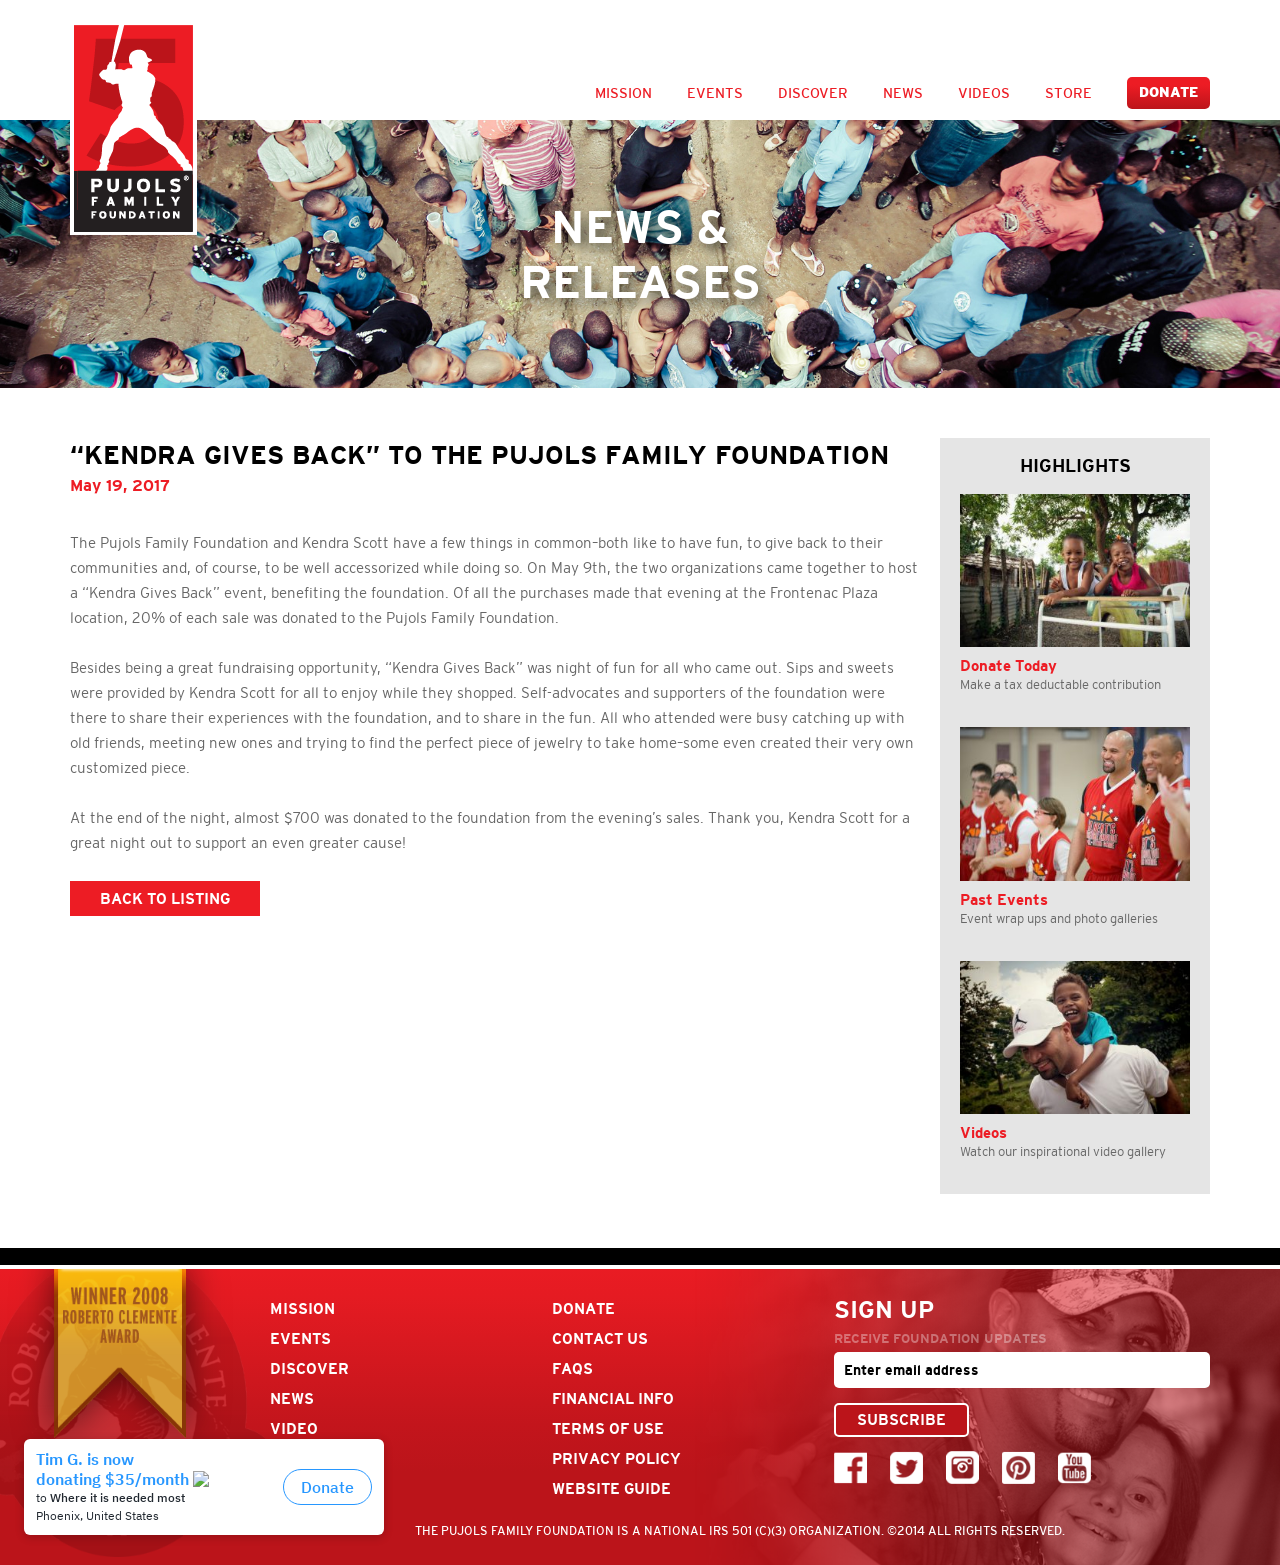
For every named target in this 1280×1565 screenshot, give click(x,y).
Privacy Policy (616, 1458)
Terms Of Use (608, 1428)
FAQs (572, 1368)
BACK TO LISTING (165, 898)
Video (294, 1428)
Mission (623, 93)
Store (1068, 93)
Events (715, 93)
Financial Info (613, 1398)
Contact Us (600, 1338)
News (903, 93)
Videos (984, 93)
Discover (813, 93)
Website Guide (611, 1488)
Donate (1168, 92)
